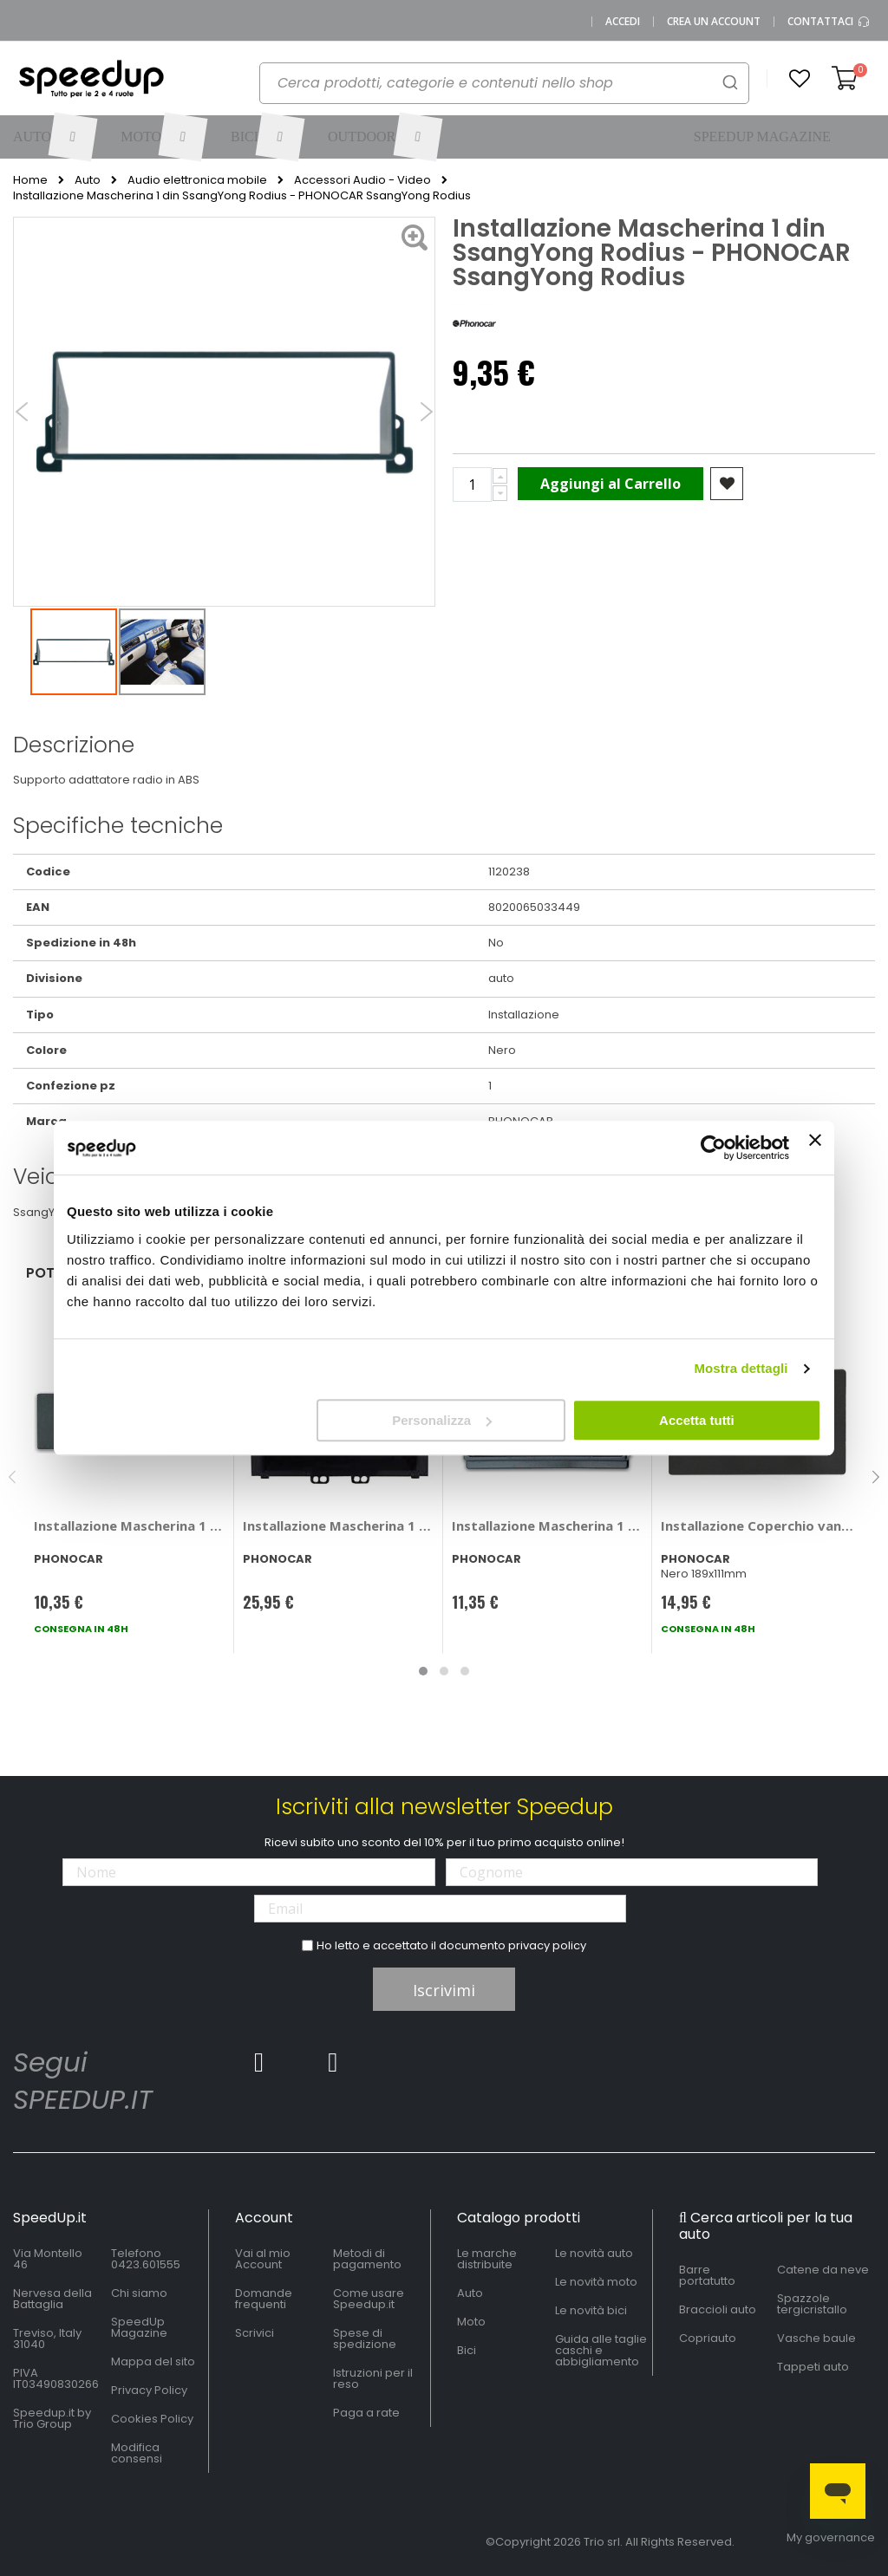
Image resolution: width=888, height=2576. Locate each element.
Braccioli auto (717, 2309)
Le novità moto (596, 2282)
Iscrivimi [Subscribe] (444, 1990)
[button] (799, 79)
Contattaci (829, 21)
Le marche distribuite (487, 2259)
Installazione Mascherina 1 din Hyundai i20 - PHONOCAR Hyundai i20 (339, 1525)
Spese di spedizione (364, 2338)
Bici (466, 2350)
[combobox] (504, 83)
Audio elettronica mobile (197, 180)
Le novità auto (594, 2253)
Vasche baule (816, 2338)
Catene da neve (823, 2269)
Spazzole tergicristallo (812, 2304)
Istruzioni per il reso (373, 2378)
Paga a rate (366, 2412)
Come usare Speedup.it (368, 2299)
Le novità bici (591, 2310)
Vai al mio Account (263, 2259)
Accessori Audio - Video (362, 180)
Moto (471, 2321)
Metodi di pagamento (367, 2259)
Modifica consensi (136, 2453)
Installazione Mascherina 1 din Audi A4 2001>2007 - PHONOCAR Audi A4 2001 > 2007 (130, 1525)
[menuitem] (54, 137)
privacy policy (547, 1945)
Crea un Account (714, 21)
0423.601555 (145, 2264)
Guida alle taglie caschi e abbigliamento (601, 2350)
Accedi (622, 21)
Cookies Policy (152, 2418)
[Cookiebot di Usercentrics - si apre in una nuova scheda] (713, 1148)
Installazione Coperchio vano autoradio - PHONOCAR (757, 1525)
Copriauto (707, 2338)
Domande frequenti (263, 2299)
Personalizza (442, 1420)
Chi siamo (139, 2293)
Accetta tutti (697, 1420)
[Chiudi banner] (815, 1147)
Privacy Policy (149, 2390)
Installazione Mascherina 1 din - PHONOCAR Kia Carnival (548, 1525)
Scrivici (254, 2333)
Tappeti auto (813, 2366)
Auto (88, 180)
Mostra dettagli (740, 1368)
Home (30, 180)
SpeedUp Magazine (139, 2327)
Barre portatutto (707, 2275)
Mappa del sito (153, 2361)
